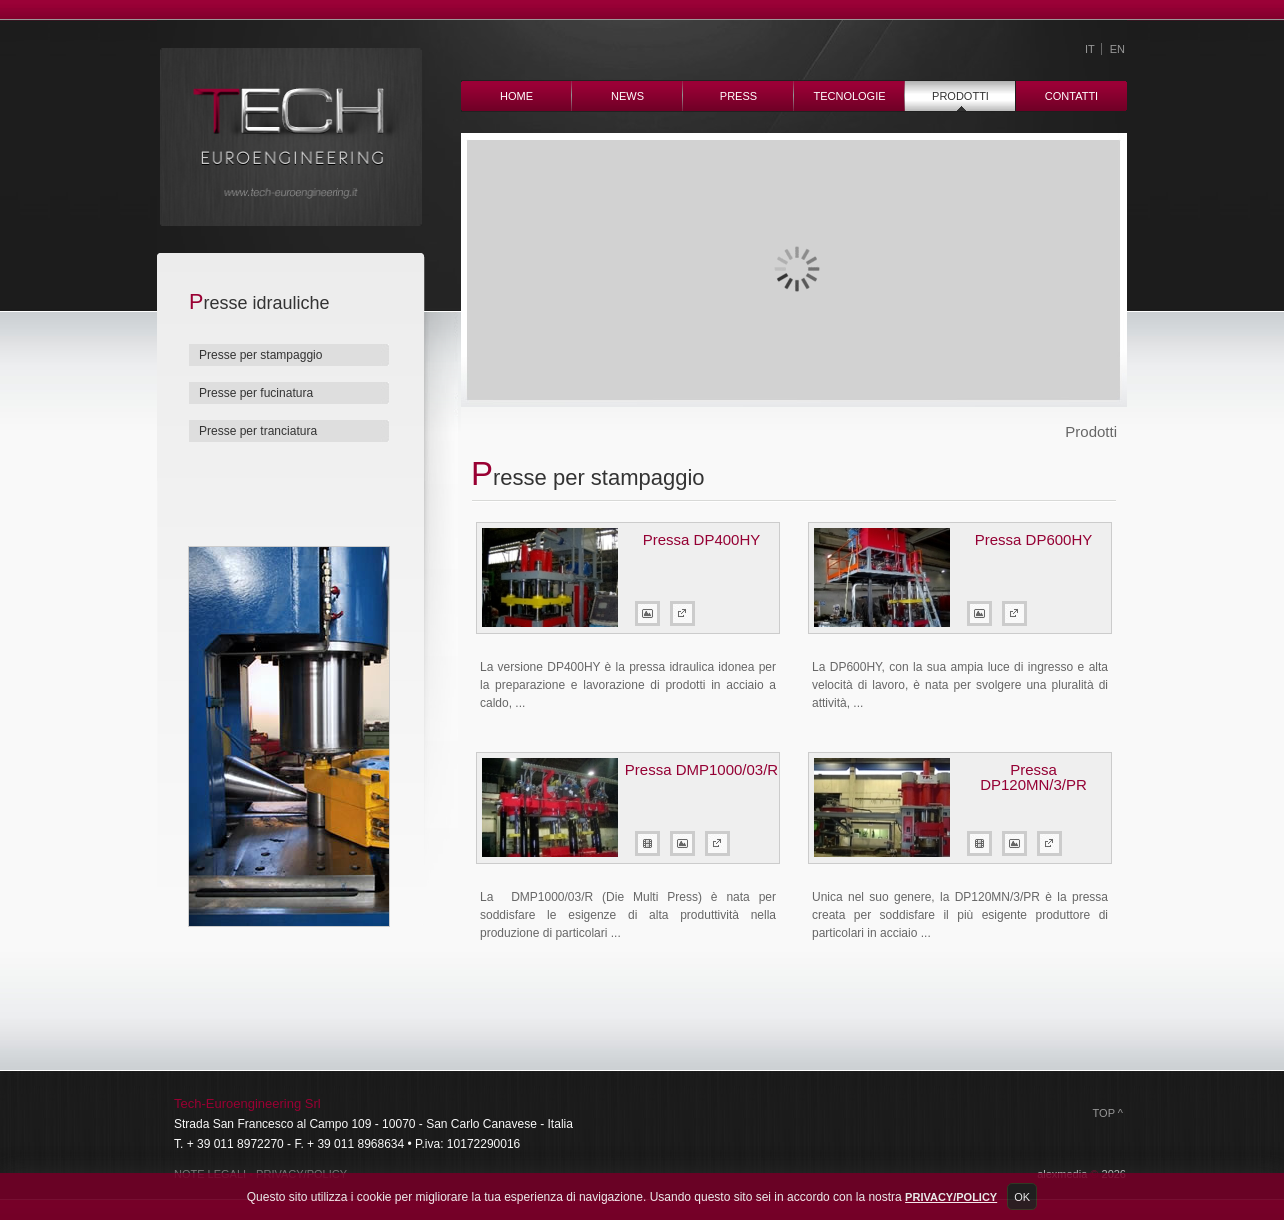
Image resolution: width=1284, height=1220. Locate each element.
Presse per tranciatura (258, 431)
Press (738, 96)
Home (516, 96)
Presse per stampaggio (260, 355)
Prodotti (960, 96)
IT (1090, 49)
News (627, 96)
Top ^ (1108, 1113)
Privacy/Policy (951, 1197)
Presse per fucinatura (256, 393)
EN (1117, 49)
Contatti (1071, 96)
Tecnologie (849, 96)
